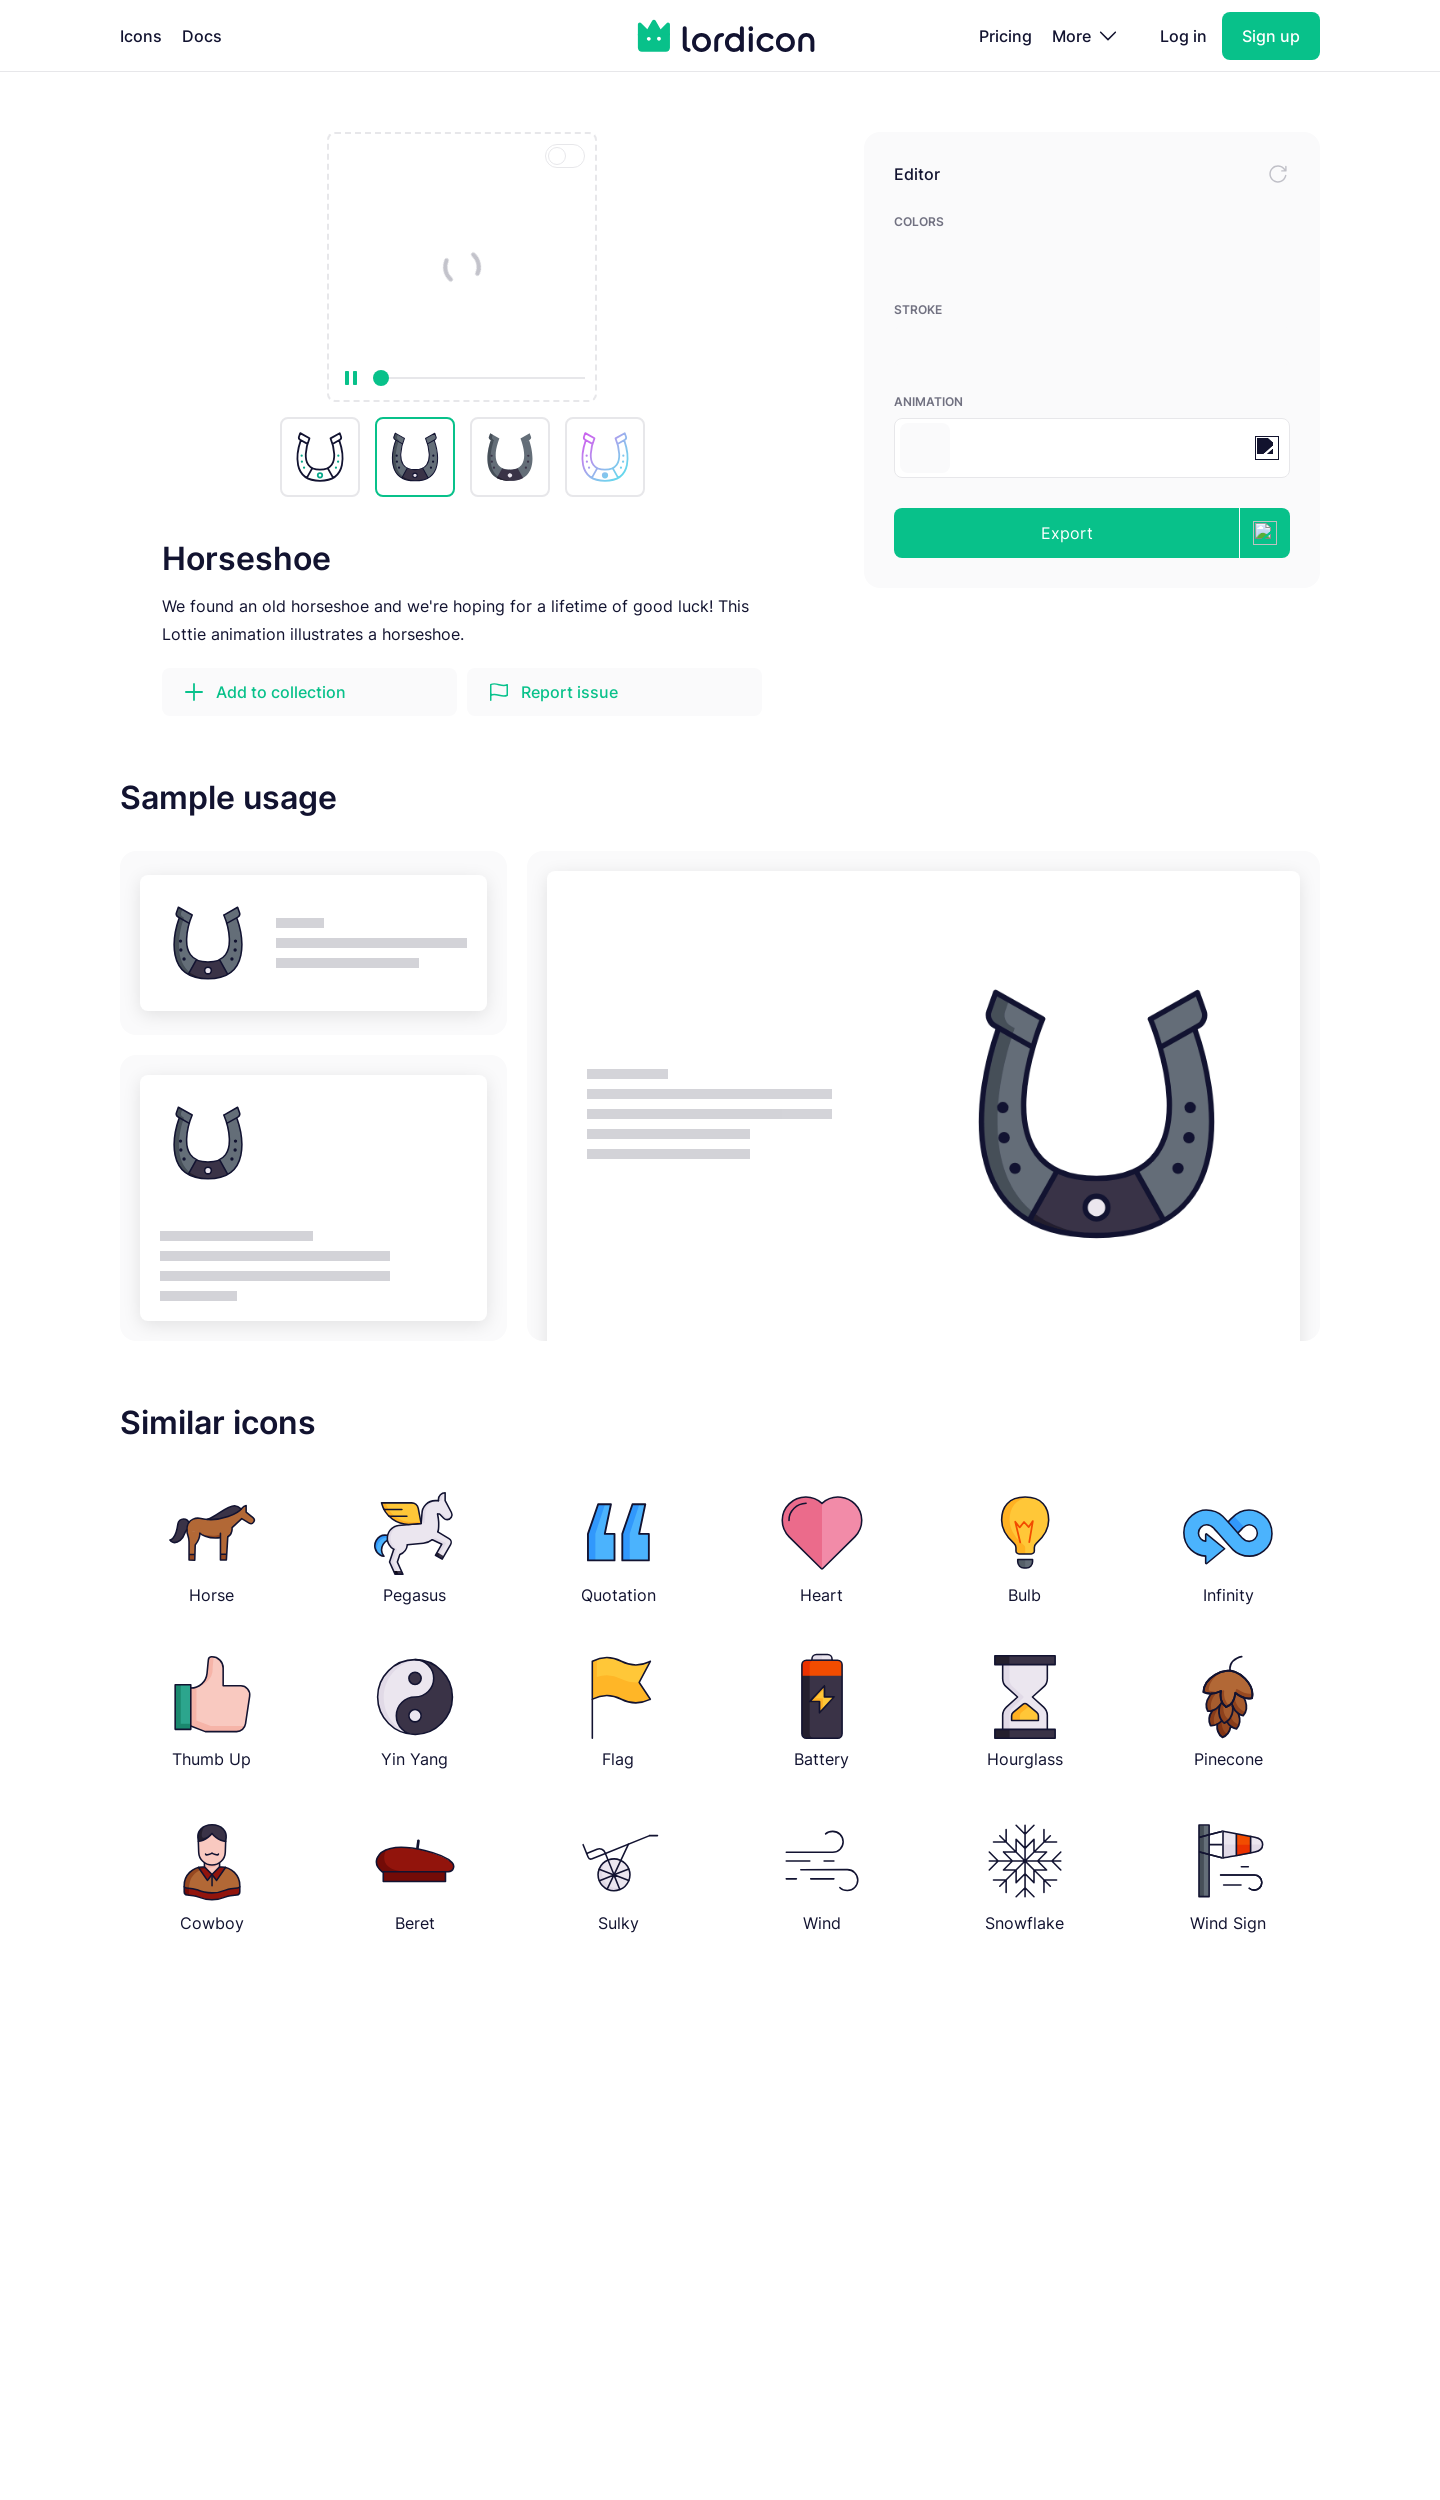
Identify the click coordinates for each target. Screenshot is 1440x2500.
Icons (141, 36)
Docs (202, 36)
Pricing (1005, 36)
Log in (1183, 36)
